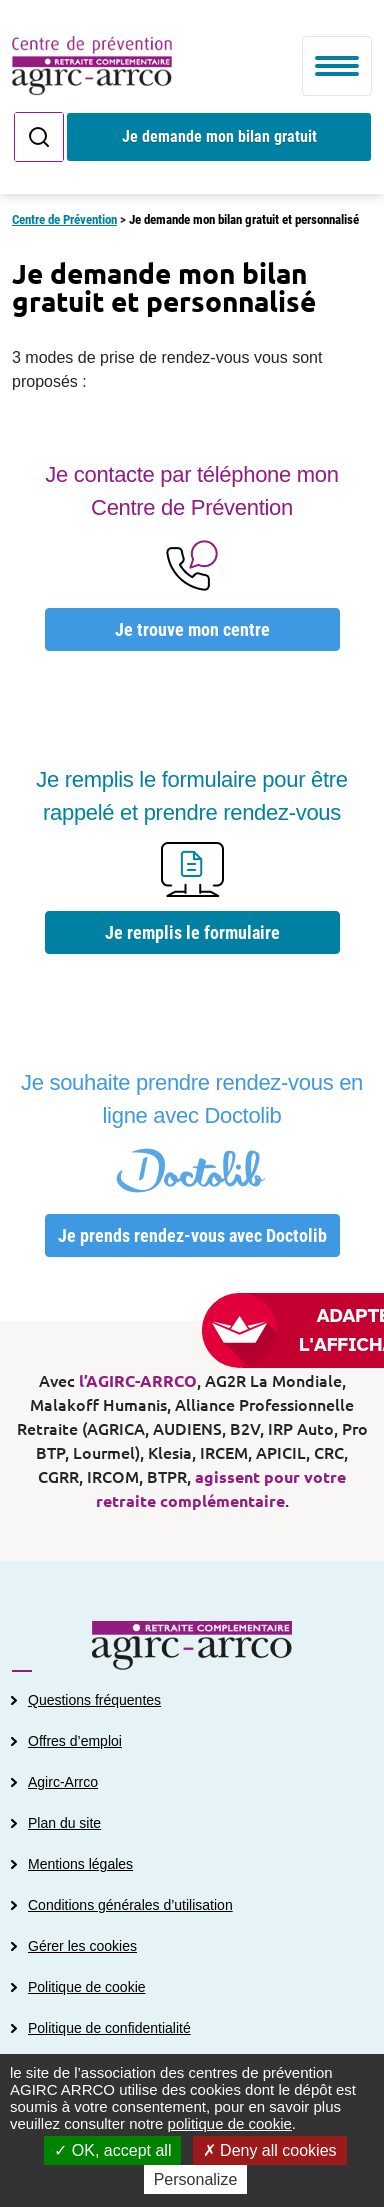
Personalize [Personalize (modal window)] (196, 2179)
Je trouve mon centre (192, 629)
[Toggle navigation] (337, 66)
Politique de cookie (87, 1987)
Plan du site (64, 1823)
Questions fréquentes (94, 1700)
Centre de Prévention (64, 219)
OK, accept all (112, 2150)
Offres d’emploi (75, 1741)
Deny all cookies (270, 2150)
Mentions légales (80, 1864)
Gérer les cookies (82, 1946)
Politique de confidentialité (109, 2028)
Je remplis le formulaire (192, 932)
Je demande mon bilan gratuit (219, 136)
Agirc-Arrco (63, 1782)
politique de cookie (230, 2123)
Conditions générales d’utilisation (130, 1905)
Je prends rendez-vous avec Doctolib (192, 1235)
